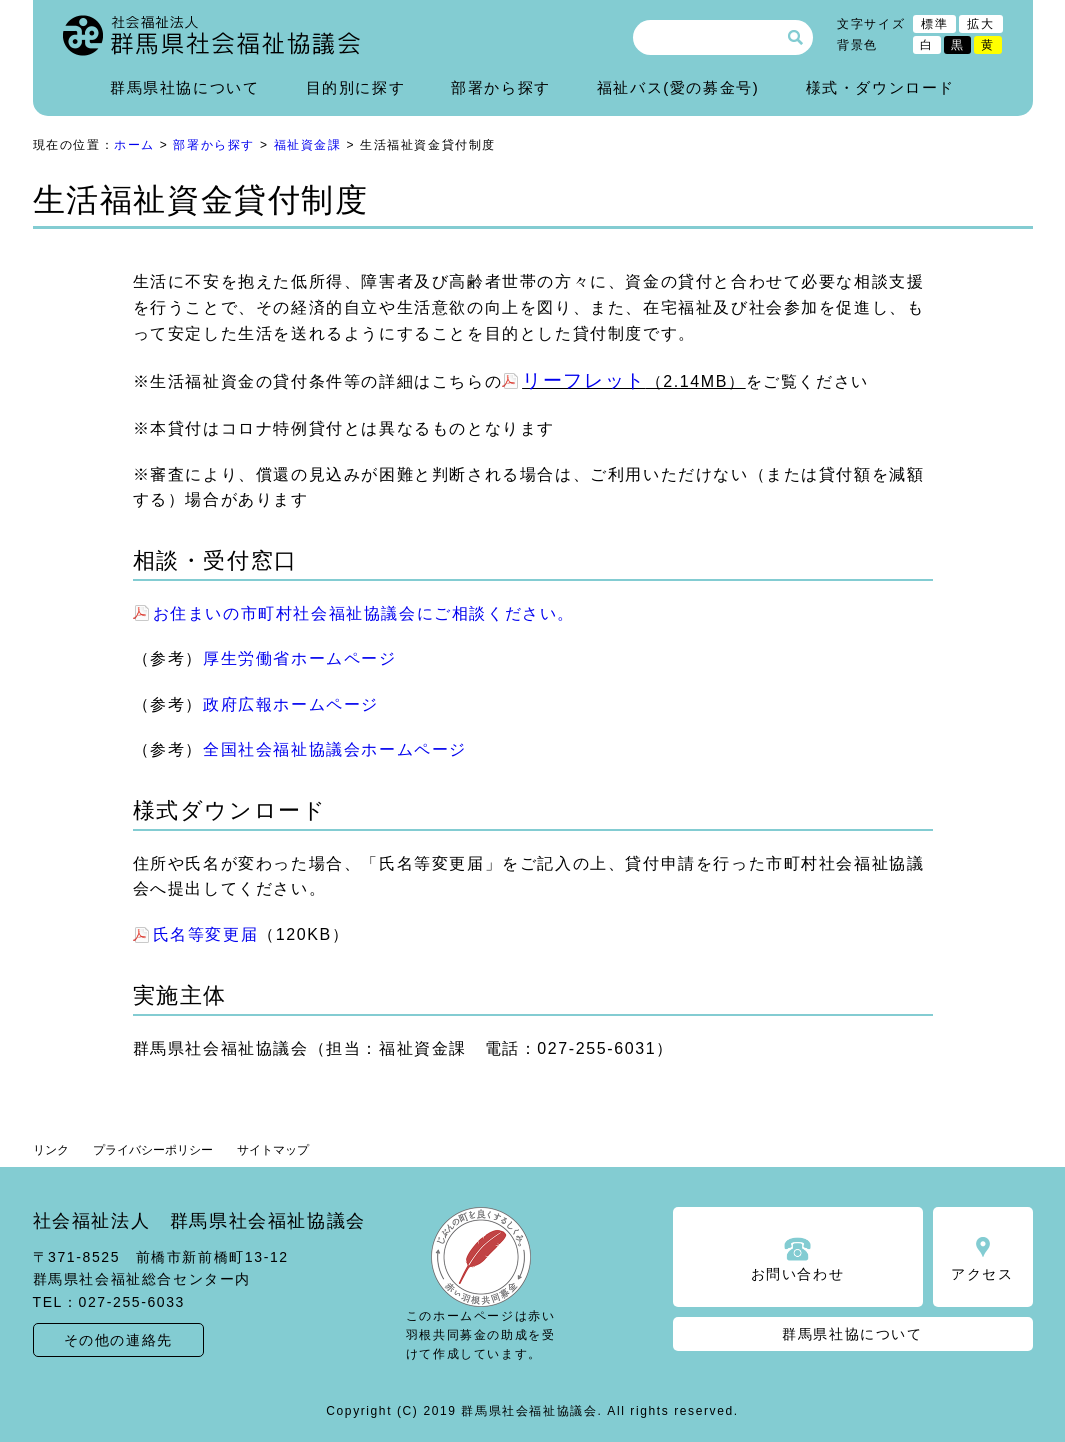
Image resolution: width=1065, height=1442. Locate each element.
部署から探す (501, 87)
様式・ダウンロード (880, 87)
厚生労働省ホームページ (300, 658)
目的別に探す (356, 87)
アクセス (982, 1274)
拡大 (980, 24)
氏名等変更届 (206, 934)
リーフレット (584, 380)
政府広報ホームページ (291, 704)
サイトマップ (273, 1150)
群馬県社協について (184, 87)
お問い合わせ (798, 1274)
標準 (934, 24)
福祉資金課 (308, 145)
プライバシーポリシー (153, 1150)
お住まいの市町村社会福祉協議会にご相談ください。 (364, 613)
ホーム (134, 145)
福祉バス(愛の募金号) (678, 87)
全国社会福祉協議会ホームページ (335, 749)
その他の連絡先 (118, 1340)
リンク (51, 1150)
